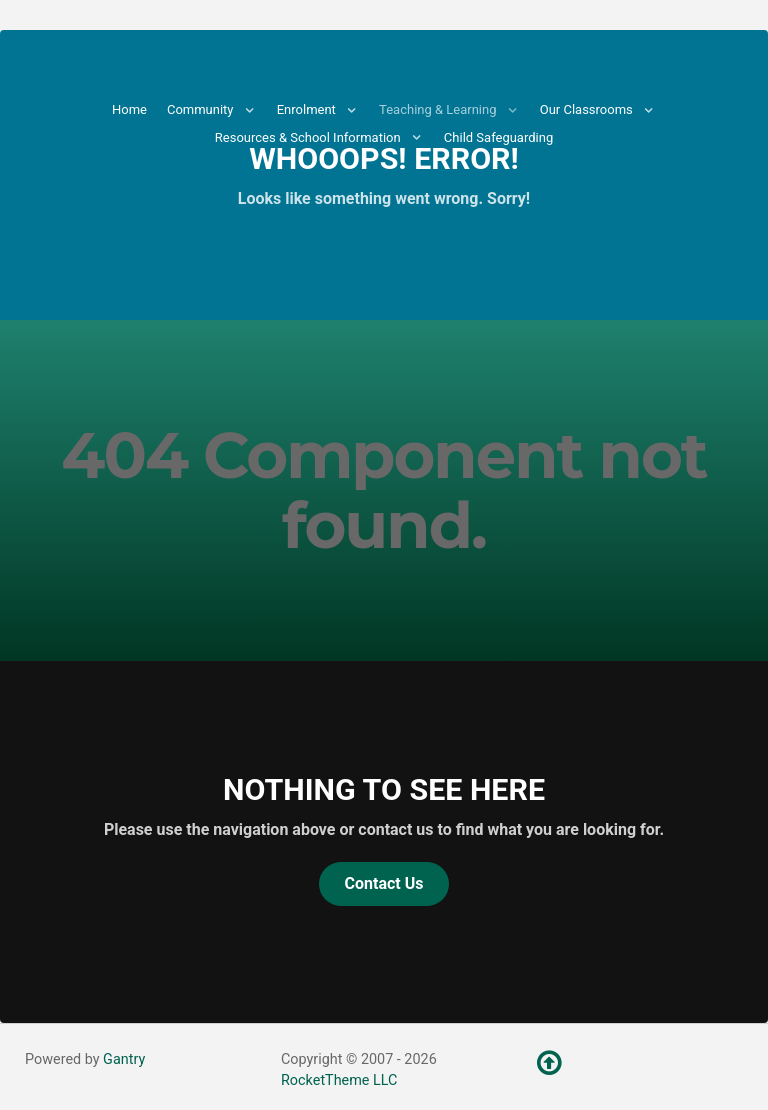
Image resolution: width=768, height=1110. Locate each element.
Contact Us (384, 883)
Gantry (124, 1059)
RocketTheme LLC (339, 1080)
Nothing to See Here (384, 789)
